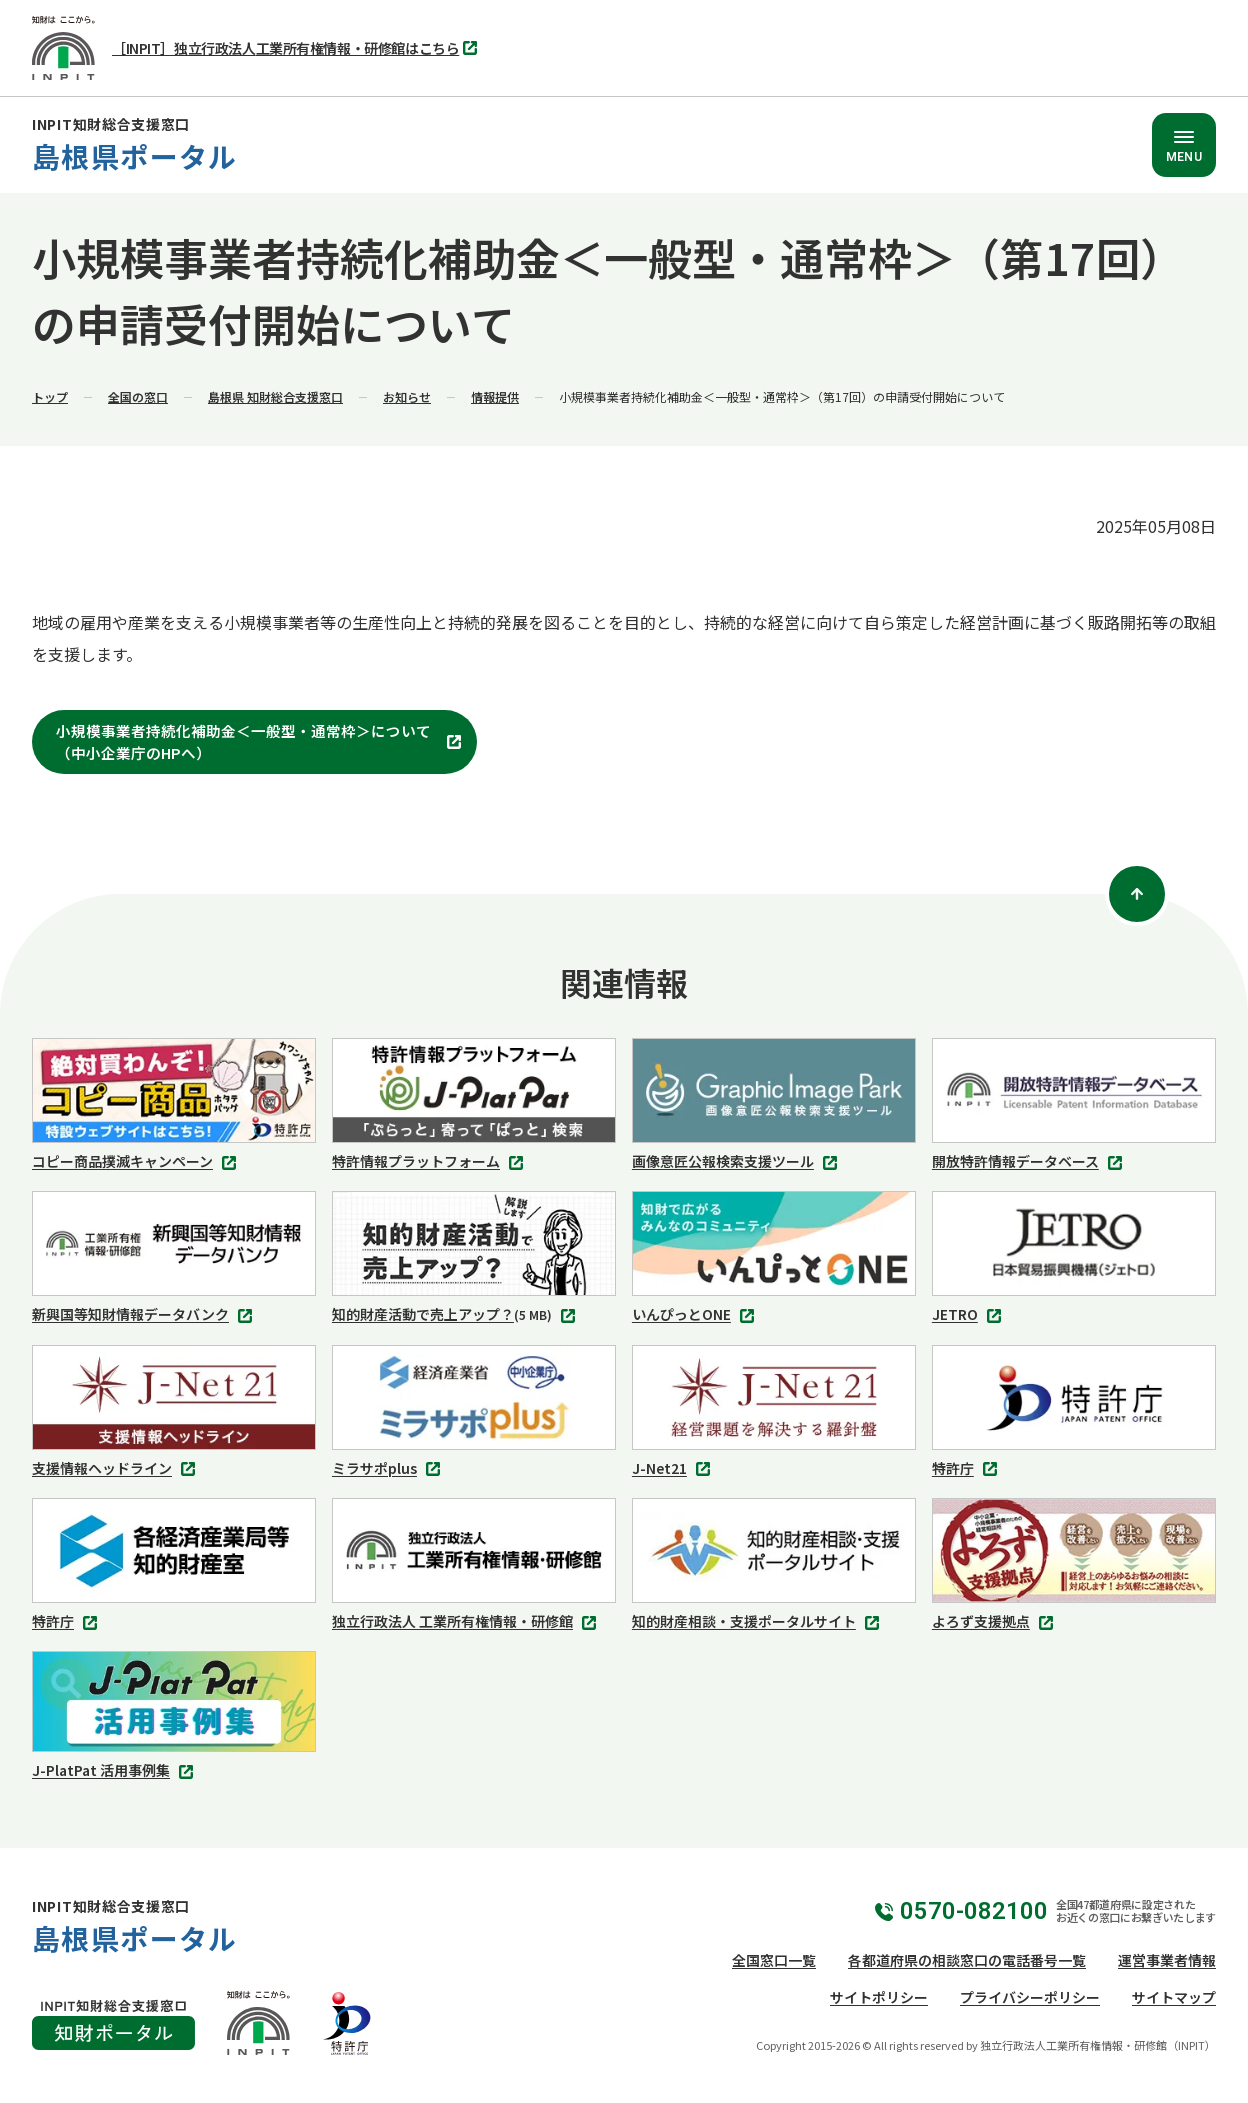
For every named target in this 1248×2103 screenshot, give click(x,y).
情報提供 (495, 396)
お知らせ (407, 396)
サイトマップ (1174, 1997)
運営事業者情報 (1167, 1960)
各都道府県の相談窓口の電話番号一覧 (967, 1960)
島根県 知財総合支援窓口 (275, 396)
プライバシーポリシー (1030, 1997)
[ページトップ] (1137, 894)
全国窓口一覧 (774, 1960)
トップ (50, 396)
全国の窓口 (138, 396)
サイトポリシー (879, 1997)
